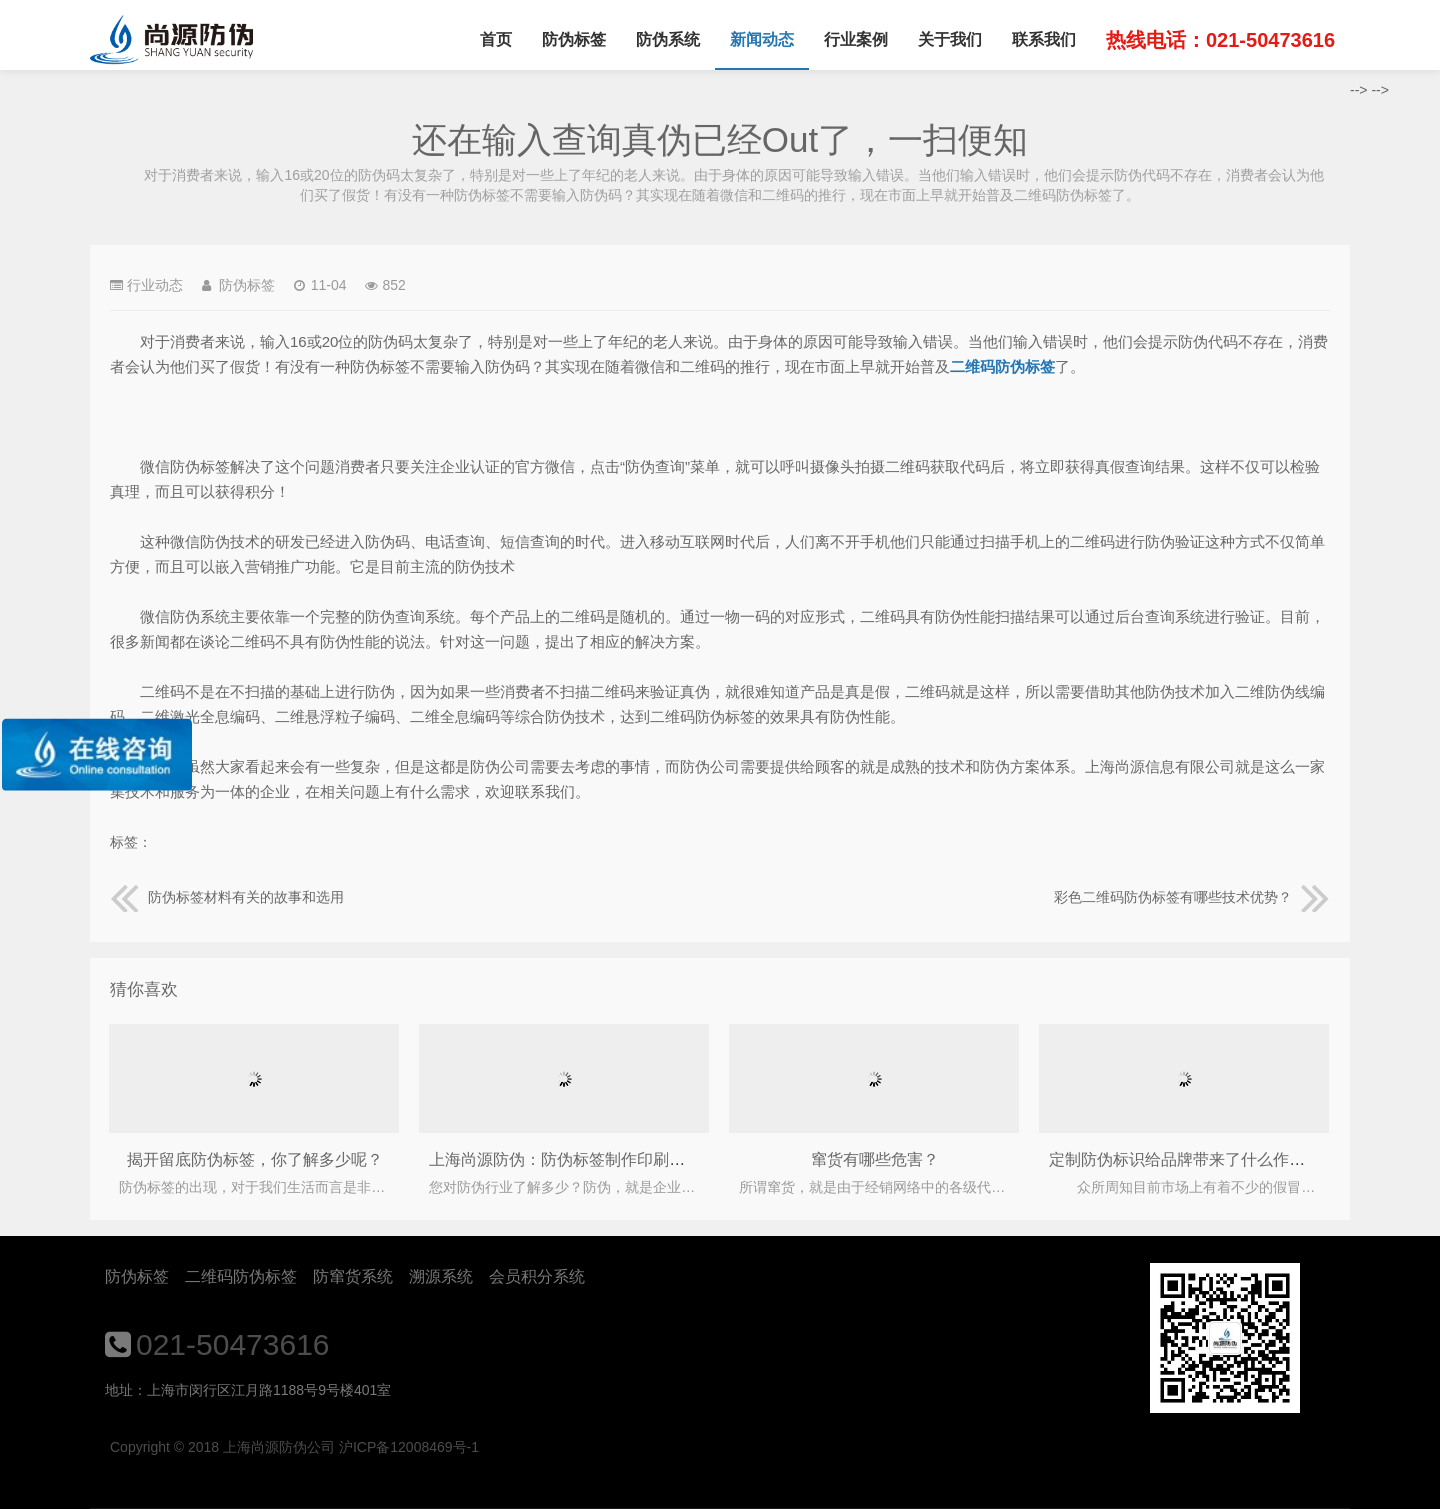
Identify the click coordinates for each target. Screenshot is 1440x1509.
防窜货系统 (353, 1276)
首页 (496, 39)
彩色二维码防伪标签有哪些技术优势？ (1192, 897)
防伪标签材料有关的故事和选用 (227, 897)
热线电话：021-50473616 (1220, 40)
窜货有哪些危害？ (875, 1159)
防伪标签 (574, 39)
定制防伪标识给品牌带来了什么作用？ (1185, 1159)
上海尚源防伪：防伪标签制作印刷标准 (565, 1159)
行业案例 (856, 39)
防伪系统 (668, 39)
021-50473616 (233, 1344)
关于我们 (950, 39)
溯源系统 (441, 1276)
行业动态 (155, 285)
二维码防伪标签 (241, 1276)
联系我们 (1044, 39)
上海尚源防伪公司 (171, 40)
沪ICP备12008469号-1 (409, 1447)
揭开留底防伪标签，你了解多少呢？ (255, 1159)
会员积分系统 (537, 1276)
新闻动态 (762, 39)
